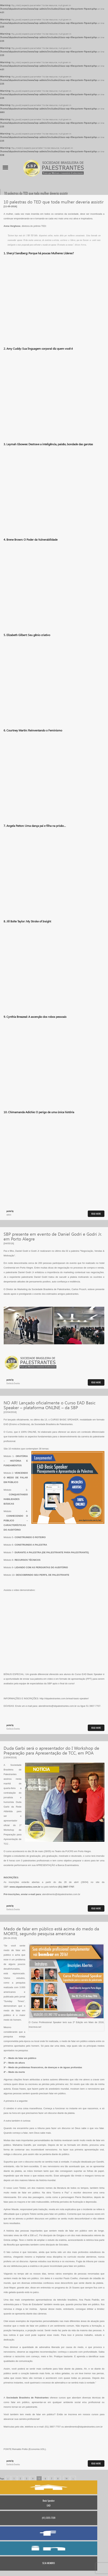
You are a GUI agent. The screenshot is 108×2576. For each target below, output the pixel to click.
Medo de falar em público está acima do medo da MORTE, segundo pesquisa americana (51, 1931)
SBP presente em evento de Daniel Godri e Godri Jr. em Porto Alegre (53, 1236)
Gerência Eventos (13, 1383)
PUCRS (69, 1851)
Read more (96, 1213)
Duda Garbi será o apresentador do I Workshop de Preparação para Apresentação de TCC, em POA (51, 1750)
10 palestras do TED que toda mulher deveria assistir (54, 202)
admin (8, 1214)
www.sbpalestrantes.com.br (24, 1886)
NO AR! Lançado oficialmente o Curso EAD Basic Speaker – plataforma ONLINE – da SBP (49, 1405)
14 (66, 2478)
